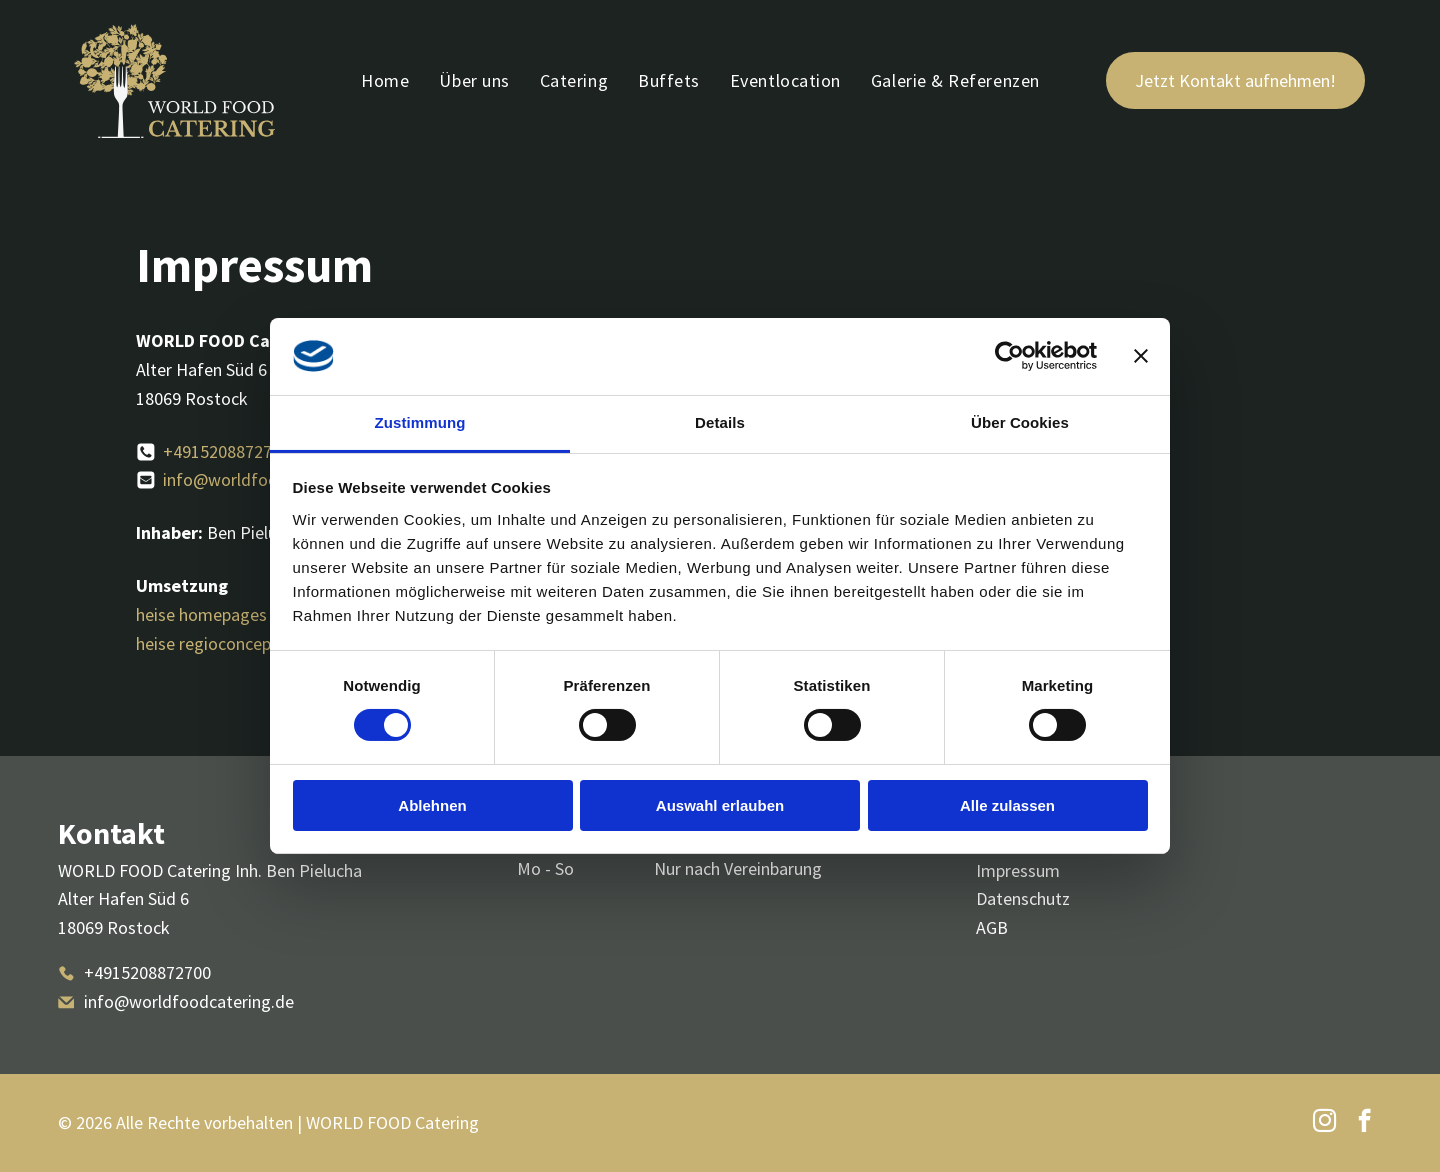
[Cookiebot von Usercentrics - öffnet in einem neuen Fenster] (1009, 356)
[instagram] (1324, 1123)
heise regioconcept (207, 643)
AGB (992, 927)
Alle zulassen (1007, 804)
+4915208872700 (226, 451)
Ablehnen (432, 804)
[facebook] (1364, 1123)
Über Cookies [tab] (1020, 422)
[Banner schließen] (1141, 356)
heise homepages (201, 614)
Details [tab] (720, 422)
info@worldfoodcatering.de (268, 479)
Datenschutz (1023, 898)
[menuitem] (385, 81)
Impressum (1018, 870)
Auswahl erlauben (720, 804)
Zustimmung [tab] (420, 422)
